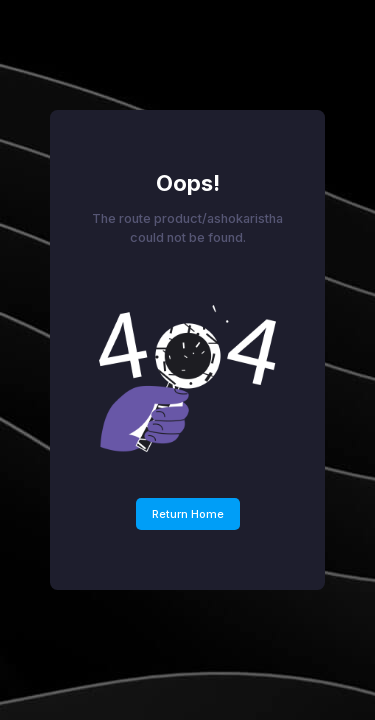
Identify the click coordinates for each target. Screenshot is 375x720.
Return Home (188, 514)
